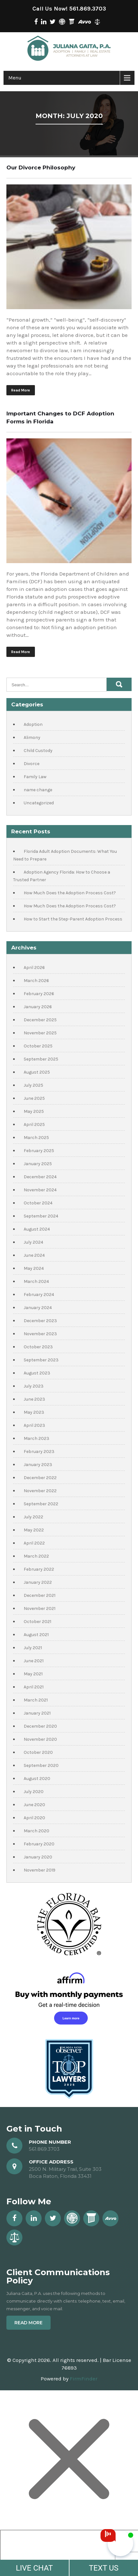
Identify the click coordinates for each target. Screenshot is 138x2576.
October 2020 (38, 1752)
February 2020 (39, 1844)
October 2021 (37, 1621)
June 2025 (34, 1098)
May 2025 (34, 1111)
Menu (14, 78)
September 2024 (41, 1216)
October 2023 (38, 1347)
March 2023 (36, 1438)
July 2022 (33, 1517)
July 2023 (34, 1386)
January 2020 (38, 1857)
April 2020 (34, 1817)
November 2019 (39, 1870)
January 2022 (38, 1582)
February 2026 (39, 993)
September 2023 (41, 1360)
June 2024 (34, 1255)
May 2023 (34, 1412)
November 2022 (40, 1490)
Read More (20, 390)
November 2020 (40, 1739)
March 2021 (36, 1700)
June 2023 (34, 1399)
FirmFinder (83, 2378)
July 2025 (33, 1085)
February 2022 (39, 1569)
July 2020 (34, 1791)
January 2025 (38, 1163)
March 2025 (36, 1137)
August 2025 (37, 1072)
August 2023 (37, 1373)
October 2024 (38, 1203)
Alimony (32, 737)
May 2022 (34, 1530)
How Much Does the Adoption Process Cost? (70, 893)
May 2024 (34, 1268)
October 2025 (38, 1046)
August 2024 (37, 1229)
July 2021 (33, 1647)
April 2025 (34, 1124)
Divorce (31, 763)
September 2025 (41, 1059)
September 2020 (41, 1765)
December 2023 (40, 1320)
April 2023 (34, 1425)
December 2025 (40, 1020)
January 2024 (38, 1307)
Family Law (35, 776)
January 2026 (38, 1006)
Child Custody (38, 750)
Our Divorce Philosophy (40, 167)
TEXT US (103, 2568)
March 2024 (36, 1281)
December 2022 (40, 1477)
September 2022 (41, 1504)
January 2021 (37, 1713)
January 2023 (38, 1464)
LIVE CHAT (34, 2568)
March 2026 (36, 980)
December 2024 (40, 1177)
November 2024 (40, 1190)
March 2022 (36, 1556)
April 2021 (34, 1687)
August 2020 (37, 1778)
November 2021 (39, 1608)
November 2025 (40, 1033)
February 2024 (39, 1294)
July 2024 (33, 1242)
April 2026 (34, 967)
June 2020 (34, 1804)
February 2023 (39, 1451)
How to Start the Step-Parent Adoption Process (73, 919)
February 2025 (39, 1150)
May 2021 (33, 1674)
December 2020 (40, 1726)
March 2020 (36, 1831)
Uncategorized (39, 803)
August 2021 (36, 1634)
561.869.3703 (87, 8)
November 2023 (40, 1333)
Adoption (33, 724)
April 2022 (34, 1543)
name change (38, 790)
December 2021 (39, 1595)
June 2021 (34, 1661)
